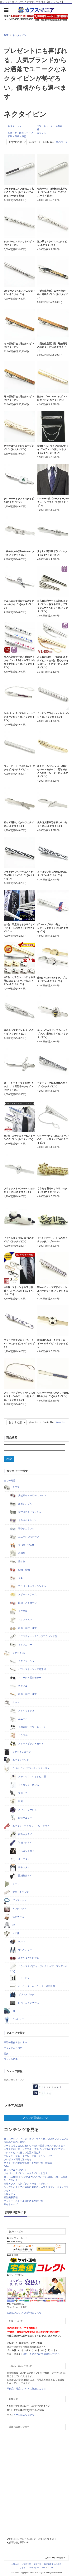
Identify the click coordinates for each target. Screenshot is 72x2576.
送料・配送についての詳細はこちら (41, 2354)
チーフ (11, 1884)
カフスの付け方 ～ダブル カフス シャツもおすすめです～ (34, 2149)
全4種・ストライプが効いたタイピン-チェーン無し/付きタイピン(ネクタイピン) (53, 449)
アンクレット (15, 1909)
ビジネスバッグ (22, 1995)
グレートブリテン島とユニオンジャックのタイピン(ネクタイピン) (52, 928)
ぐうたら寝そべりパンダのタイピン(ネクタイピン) (19, 1240)
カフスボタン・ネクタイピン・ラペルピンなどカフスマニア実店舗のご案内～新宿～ (36, 2140)
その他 (11, 1933)
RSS (43, 2568)
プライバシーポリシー (29, 2568)
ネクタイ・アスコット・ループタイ (26, 1826)
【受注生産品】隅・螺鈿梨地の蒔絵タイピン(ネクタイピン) (52, 347)
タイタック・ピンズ (24, 1785)
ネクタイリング (16, 1760)
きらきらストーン (23, 1520)
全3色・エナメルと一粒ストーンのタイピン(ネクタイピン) (19, 1137)
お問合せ (15, 2564)
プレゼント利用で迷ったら (17, 2159)
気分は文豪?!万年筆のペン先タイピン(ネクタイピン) (52, 824)
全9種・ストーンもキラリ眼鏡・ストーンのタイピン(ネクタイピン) (19, 1291)
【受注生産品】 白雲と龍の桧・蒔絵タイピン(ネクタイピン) (52, 294)
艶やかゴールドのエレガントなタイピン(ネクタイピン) (52, 398)
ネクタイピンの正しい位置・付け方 (22, 2152)
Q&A (6, 2166)
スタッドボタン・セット (27, 1744)
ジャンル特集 (11, 2059)
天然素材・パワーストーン (28, 1496)
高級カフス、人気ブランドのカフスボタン (26, 2183)
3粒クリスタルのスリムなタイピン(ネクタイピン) (19, 293)
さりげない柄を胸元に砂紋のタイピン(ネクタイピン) (52, 873)
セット (11, 1702)
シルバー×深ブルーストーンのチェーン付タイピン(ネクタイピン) (53, 502)
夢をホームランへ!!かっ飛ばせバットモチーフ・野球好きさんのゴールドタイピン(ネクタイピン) (52, 771)
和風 (16, 1801)
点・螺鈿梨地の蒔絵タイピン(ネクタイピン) (19, 345)
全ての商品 (9, 1480)
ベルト (17, 1942)
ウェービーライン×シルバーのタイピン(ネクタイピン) (19, 768)
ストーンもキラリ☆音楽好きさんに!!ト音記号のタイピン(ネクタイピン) (19, 1086)
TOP (6, 35)
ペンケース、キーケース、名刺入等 (32, 1986)
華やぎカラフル (22, 1529)
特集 (6, 2053)
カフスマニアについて (15, 2170)
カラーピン (20, 1978)
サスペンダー (21, 1950)
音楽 (16, 1578)
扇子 (10, 2011)
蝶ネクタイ (20, 1867)
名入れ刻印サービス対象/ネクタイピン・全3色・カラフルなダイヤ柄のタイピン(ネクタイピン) (19, 662)
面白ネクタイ (21, 1834)
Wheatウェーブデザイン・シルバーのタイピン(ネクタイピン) (52, 1291)
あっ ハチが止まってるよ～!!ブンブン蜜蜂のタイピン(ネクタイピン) (52, 1033)
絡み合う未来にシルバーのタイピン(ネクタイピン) (19, 1032)
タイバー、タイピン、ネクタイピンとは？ (26, 2173)
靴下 (10, 1925)
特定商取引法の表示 (52, 2564)
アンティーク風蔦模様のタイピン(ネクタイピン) (52, 1085)
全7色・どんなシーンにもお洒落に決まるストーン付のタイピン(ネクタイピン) (19, 981)
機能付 (17, 1553)
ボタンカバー (21, 1645)
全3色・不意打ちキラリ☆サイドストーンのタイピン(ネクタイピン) (19, 928)
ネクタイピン (19, 35)
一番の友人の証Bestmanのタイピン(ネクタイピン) (19, 553)
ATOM (50, 2568)
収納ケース (14, 1917)
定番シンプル (21, 1504)
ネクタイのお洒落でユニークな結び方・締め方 (28, 2163)
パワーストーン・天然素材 (28, 1669)
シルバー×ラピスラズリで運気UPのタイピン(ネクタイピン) (53, 1395)
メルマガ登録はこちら (36, 2117)
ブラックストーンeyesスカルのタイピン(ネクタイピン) (19, 1190)
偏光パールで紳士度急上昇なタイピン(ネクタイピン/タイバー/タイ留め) (52, 192)
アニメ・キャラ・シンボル (28, 1586)
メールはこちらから (23, 2414)
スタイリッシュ (16, 126)
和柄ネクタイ (21, 1843)
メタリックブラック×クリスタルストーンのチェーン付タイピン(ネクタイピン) (19, 1396)
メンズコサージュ (23, 1810)
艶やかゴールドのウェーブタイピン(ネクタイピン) (19, 448)
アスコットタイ (22, 1851)
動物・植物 (20, 1570)
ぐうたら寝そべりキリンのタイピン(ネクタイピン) (52, 1190)
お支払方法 (26, 2564)
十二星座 (18, 1611)
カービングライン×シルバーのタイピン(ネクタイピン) (53, 715)
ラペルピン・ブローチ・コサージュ (26, 1768)
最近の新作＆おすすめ (15, 2042)
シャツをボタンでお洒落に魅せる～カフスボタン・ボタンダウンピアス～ (36, 2189)
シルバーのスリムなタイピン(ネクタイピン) (19, 243)
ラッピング (14, 2019)
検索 (9, 1458)
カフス (11, 1487)
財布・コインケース (24, 2003)
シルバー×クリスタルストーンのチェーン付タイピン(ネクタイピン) (53, 1139)
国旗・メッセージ (23, 1603)
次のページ (62, 142)
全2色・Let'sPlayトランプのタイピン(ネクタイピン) (52, 979)
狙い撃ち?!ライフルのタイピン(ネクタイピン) (52, 243)
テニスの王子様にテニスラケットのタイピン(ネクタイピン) (19, 604)
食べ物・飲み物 (22, 1545)
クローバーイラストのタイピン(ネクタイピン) (19, 500)
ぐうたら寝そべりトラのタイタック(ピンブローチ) (52, 1240)
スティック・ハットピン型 (28, 1777)
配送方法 (37, 2564)
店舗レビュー (11, 2194)
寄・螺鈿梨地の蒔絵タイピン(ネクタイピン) (19, 398)
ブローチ (18, 1793)
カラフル (41, 133)
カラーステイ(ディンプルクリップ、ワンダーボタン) (38, 1968)
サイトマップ (11, 2204)
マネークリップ (16, 1892)
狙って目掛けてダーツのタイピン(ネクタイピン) (19, 824)
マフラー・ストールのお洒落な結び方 (23, 2201)
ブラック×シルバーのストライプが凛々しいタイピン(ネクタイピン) (19, 875)
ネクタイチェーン (17, 1752)
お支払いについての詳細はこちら (24, 2312)
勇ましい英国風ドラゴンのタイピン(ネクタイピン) (52, 553)
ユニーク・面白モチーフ (20, 133)
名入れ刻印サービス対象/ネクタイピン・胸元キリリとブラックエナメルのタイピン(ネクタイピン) (52, 606)
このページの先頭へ (55, 2557)
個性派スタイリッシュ (25, 1512)
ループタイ (20, 1859)
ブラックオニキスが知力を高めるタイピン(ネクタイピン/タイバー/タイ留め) (19, 192)
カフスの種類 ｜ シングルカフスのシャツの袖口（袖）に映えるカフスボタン (35, 2178)
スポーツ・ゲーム (23, 1595)
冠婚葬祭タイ (21, 1876)
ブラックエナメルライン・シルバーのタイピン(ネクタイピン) (19, 1343)
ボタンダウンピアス (24, 1958)
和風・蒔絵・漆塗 (17, 136)
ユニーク (18, 1719)
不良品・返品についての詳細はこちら (26, 2388)
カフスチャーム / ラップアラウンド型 (33, 1636)
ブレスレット (15, 1900)
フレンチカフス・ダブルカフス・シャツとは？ (28, 2156)
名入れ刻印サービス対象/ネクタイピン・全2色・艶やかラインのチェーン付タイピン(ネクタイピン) (53, 662)
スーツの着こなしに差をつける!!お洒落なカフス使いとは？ (34, 2145)
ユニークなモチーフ (24, 1537)
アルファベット (22, 1620)
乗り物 (17, 1562)
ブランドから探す (13, 2048)
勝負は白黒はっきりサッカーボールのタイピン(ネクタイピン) (52, 1343)
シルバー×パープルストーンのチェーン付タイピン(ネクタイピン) (19, 717)
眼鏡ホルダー (21, 1818)
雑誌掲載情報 (11, 2197)
